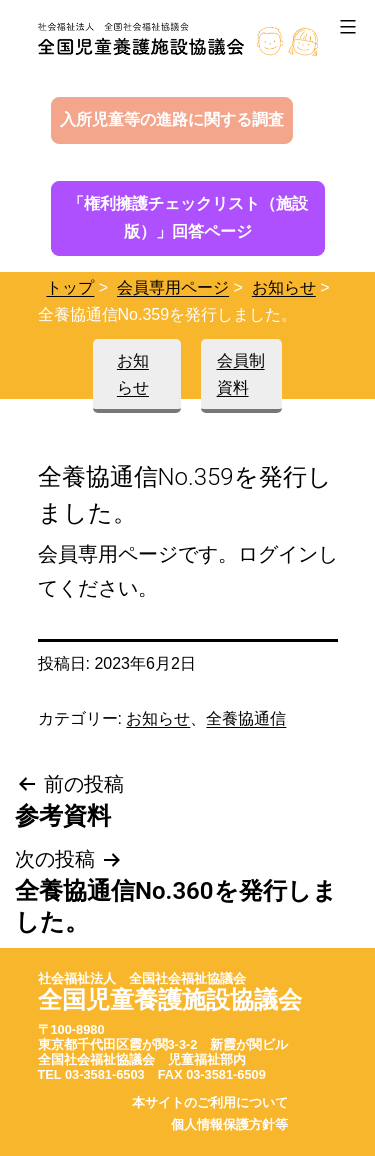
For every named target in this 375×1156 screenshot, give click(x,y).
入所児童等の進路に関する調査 (172, 119)
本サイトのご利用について (210, 1102)
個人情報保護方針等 (229, 1124)
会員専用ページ (173, 287)
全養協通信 (246, 718)
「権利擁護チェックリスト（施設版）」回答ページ (188, 218)
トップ (70, 287)
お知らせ (284, 287)
